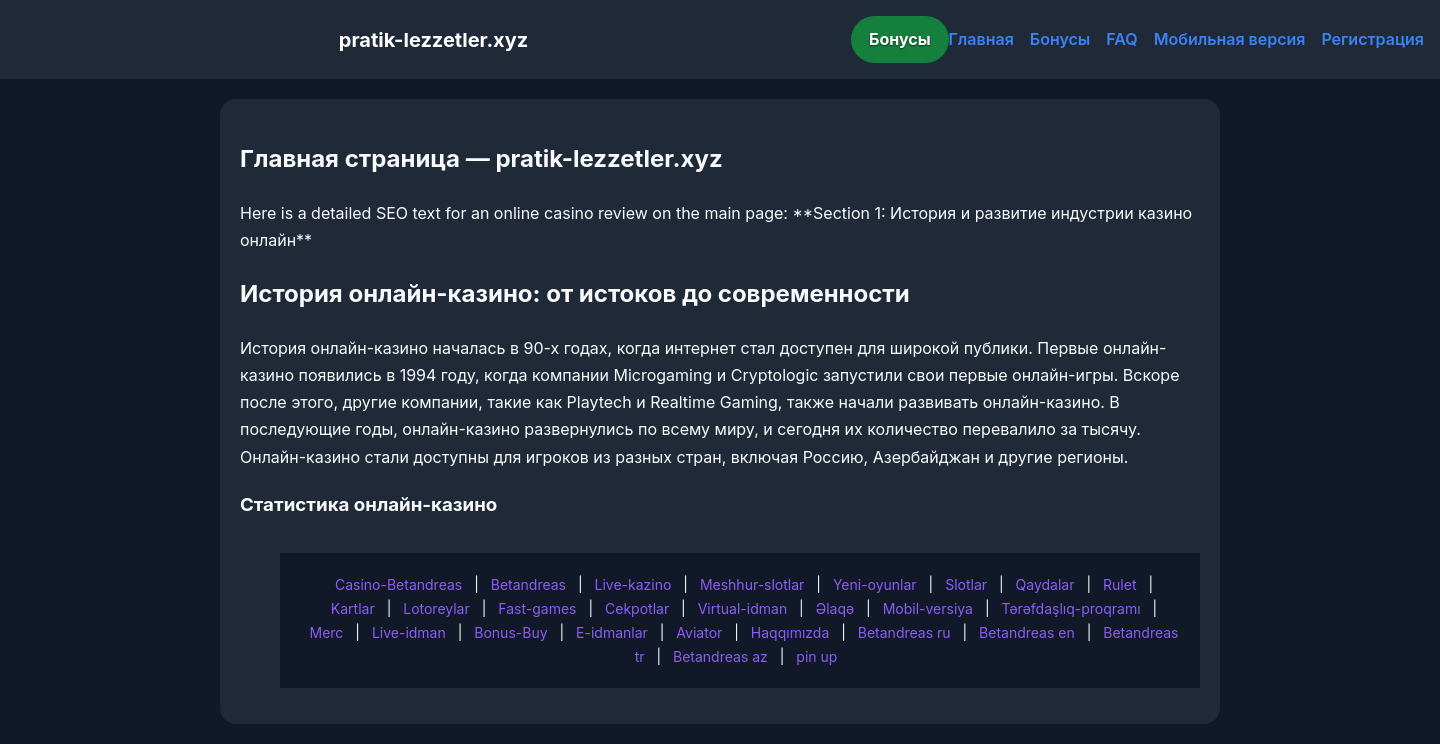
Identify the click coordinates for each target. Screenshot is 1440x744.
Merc (327, 632)
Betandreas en (1027, 632)
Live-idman (409, 632)
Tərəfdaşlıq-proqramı (1071, 608)
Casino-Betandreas (398, 584)
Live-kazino (633, 584)
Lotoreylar (436, 608)
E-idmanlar (612, 632)
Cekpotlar (637, 608)
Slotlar (966, 584)
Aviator (699, 632)
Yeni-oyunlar (875, 584)
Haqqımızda (790, 632)
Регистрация (1372, 39)
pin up (816, 656)
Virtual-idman (742, 608)
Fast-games (537, 608)
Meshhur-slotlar (752, 584)
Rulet (1119, 584)
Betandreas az (720, 656)
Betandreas (528, 584)
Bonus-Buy (510, 632)
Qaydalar (1045, 584)
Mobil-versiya (928, 608)
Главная (981, 39)
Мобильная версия (1230, 39)
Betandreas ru (904, 632)
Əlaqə (835, 608)
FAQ (1121, 39)
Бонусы (900, 39)
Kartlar (353, 608)
